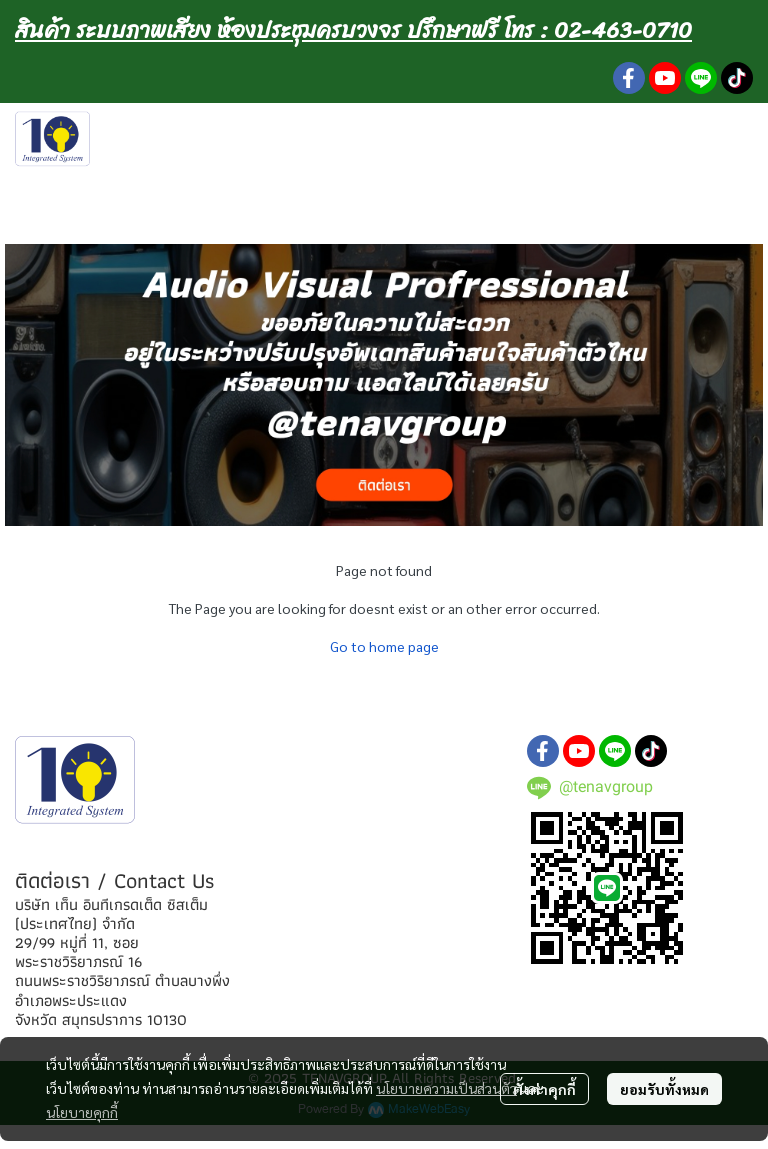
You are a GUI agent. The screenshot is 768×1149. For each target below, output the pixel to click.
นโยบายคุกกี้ (82, 1112)
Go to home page (384, 646)
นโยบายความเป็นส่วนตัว (446, 1088)
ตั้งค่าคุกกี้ (544, 1089)
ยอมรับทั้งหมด (664, 1089)
